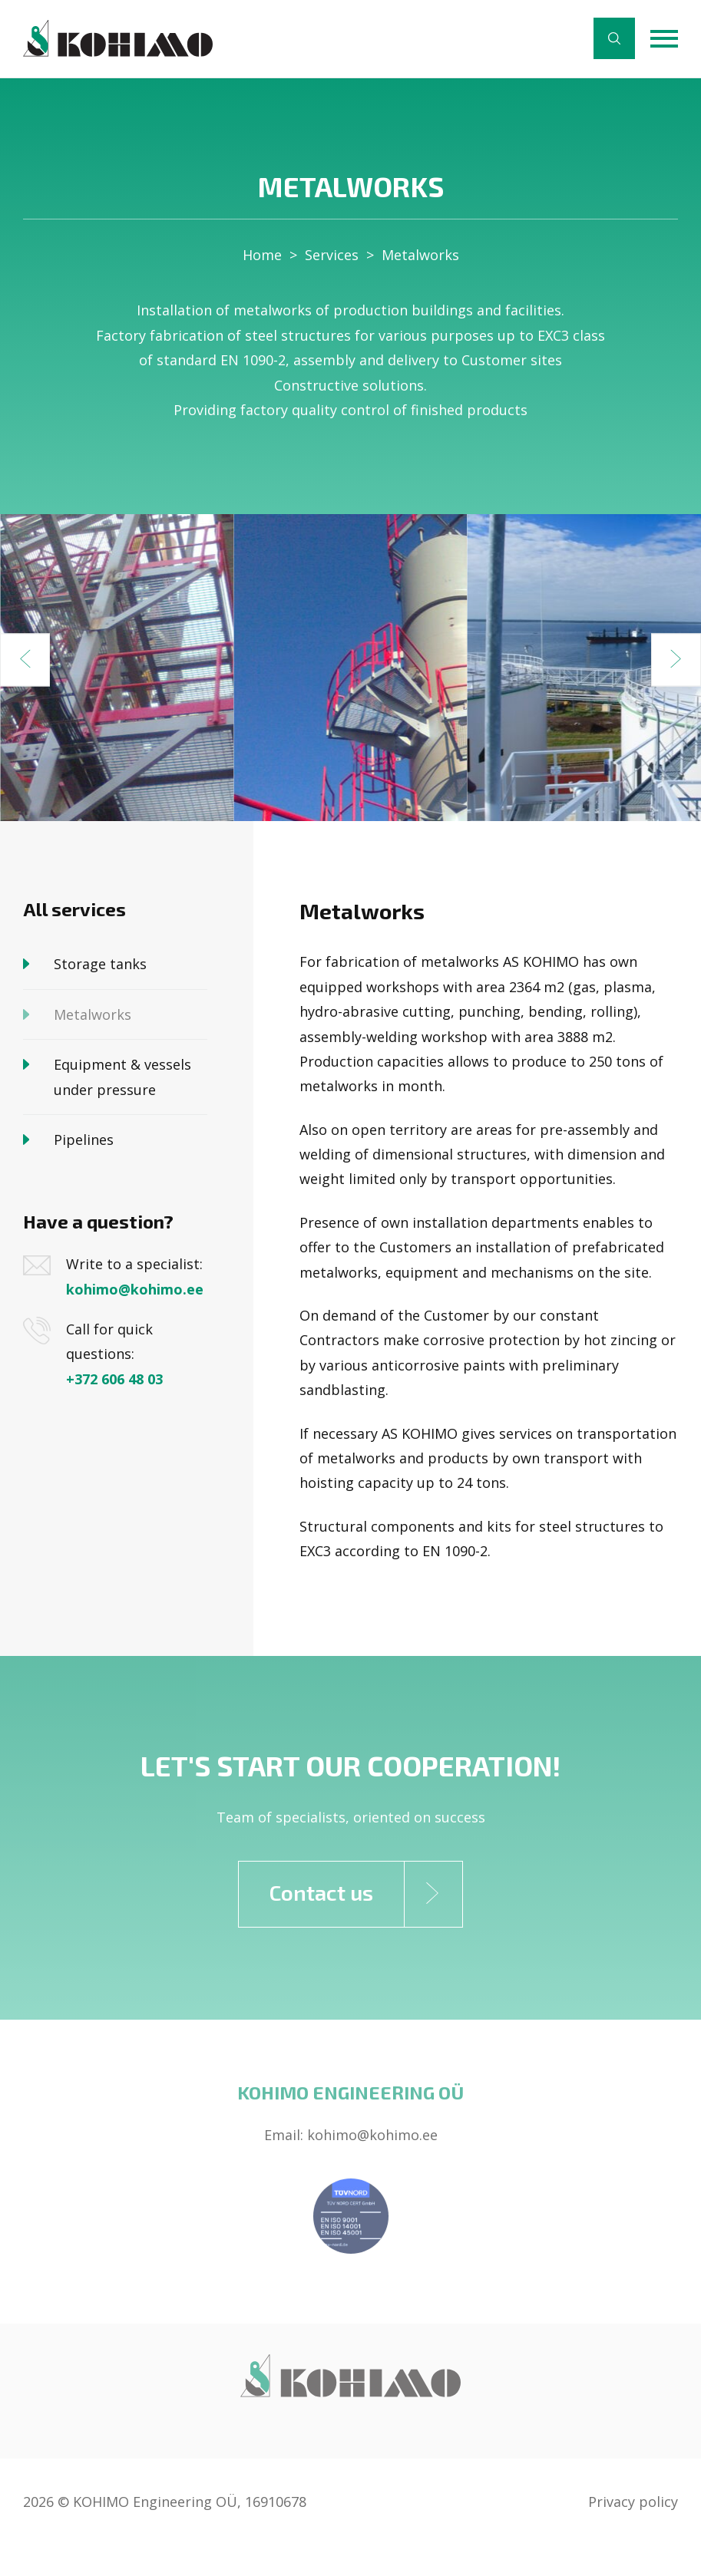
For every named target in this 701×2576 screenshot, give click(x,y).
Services (332, 255)
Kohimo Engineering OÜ (350, 2092)
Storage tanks (100, 964)
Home (262, 255)
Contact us (366, 1894)
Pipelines (84, 1139)
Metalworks (420, 255)
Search (614, 38)
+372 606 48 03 (114, 1379)
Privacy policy (633, 2502)
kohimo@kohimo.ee (134, 1289)
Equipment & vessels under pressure (124, 1076)
